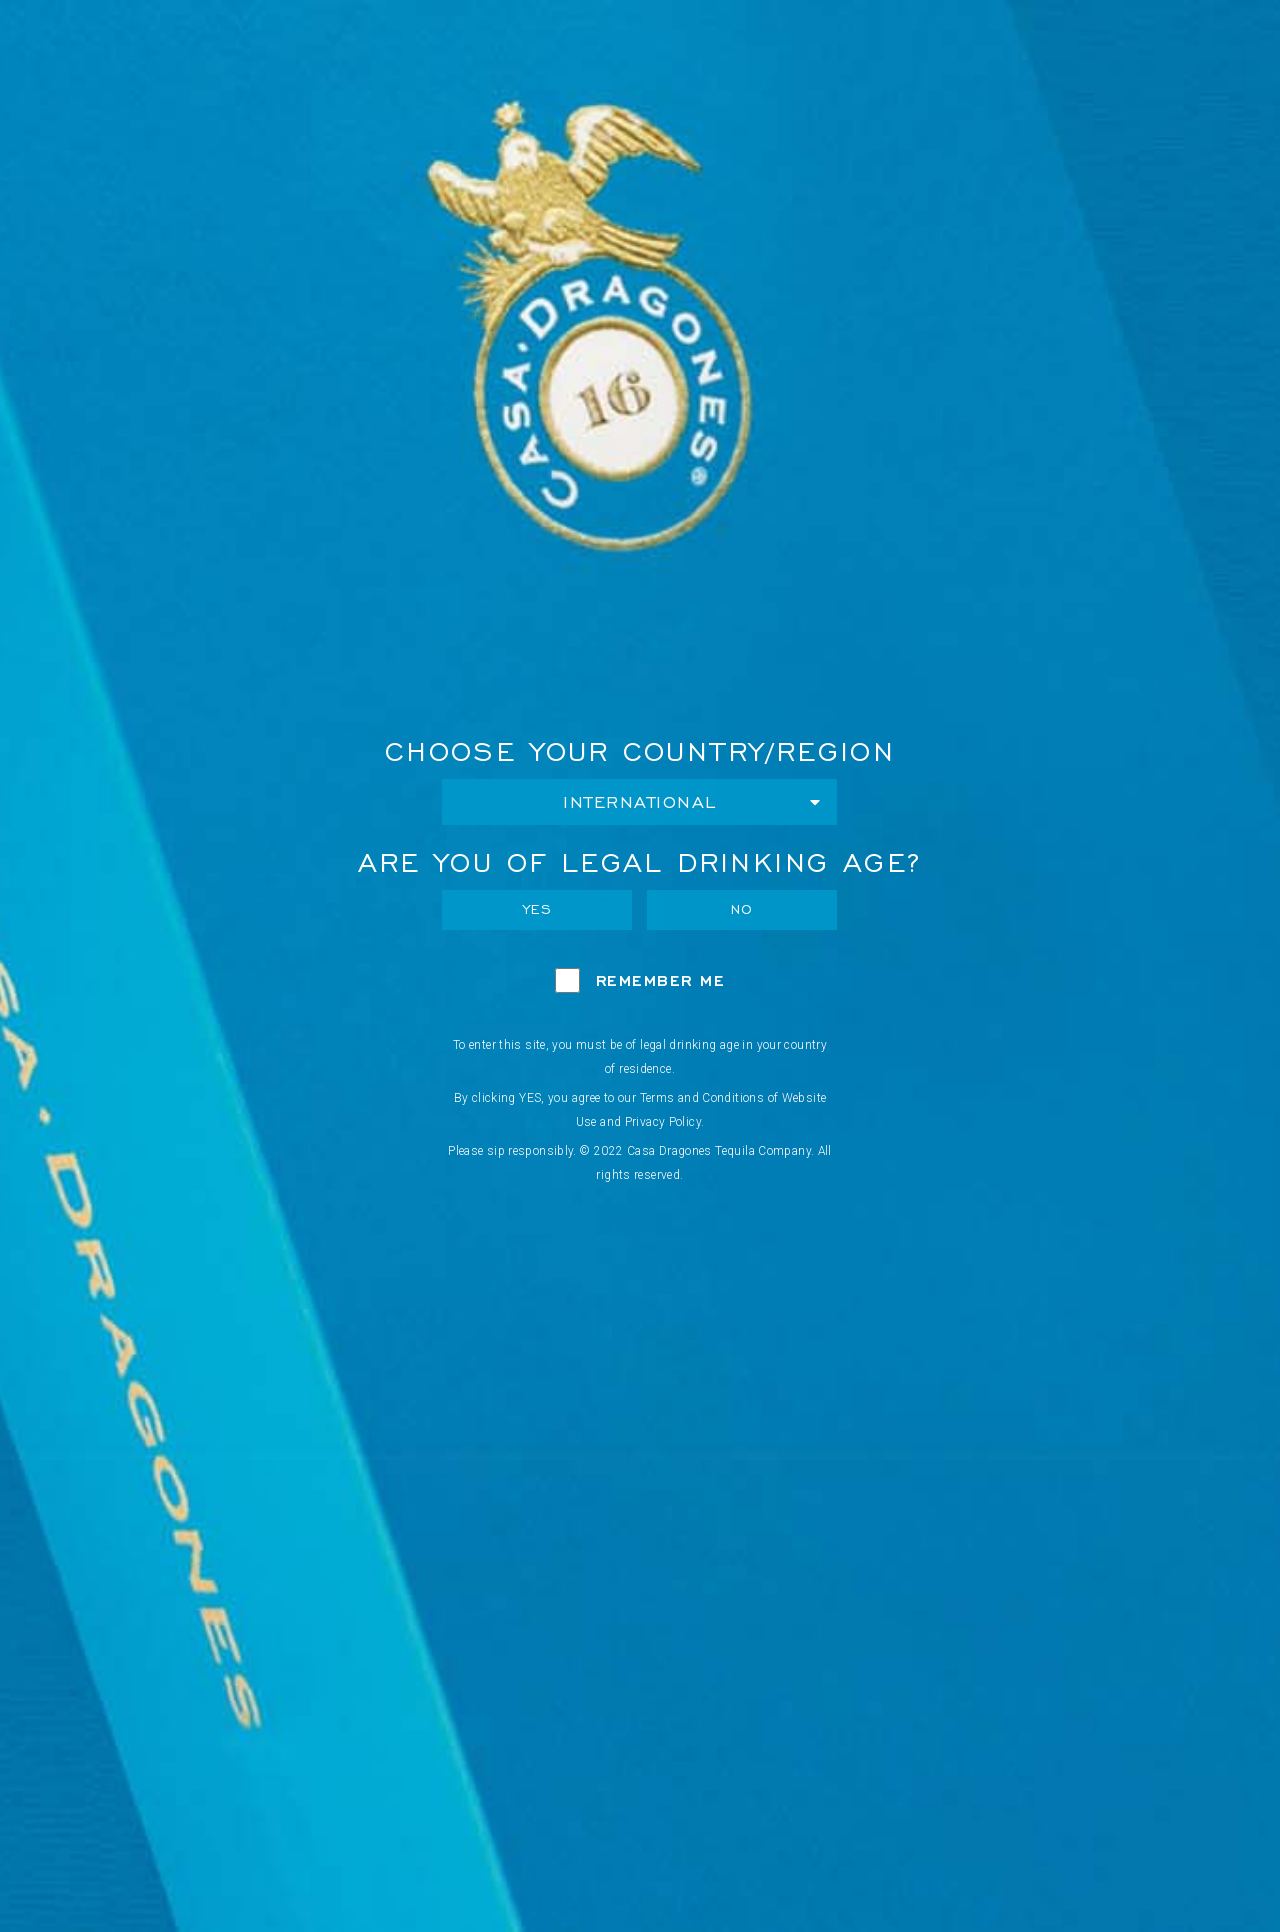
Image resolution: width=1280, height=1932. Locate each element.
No (742, 909)
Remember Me (661, 980)
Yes (538, 909)
